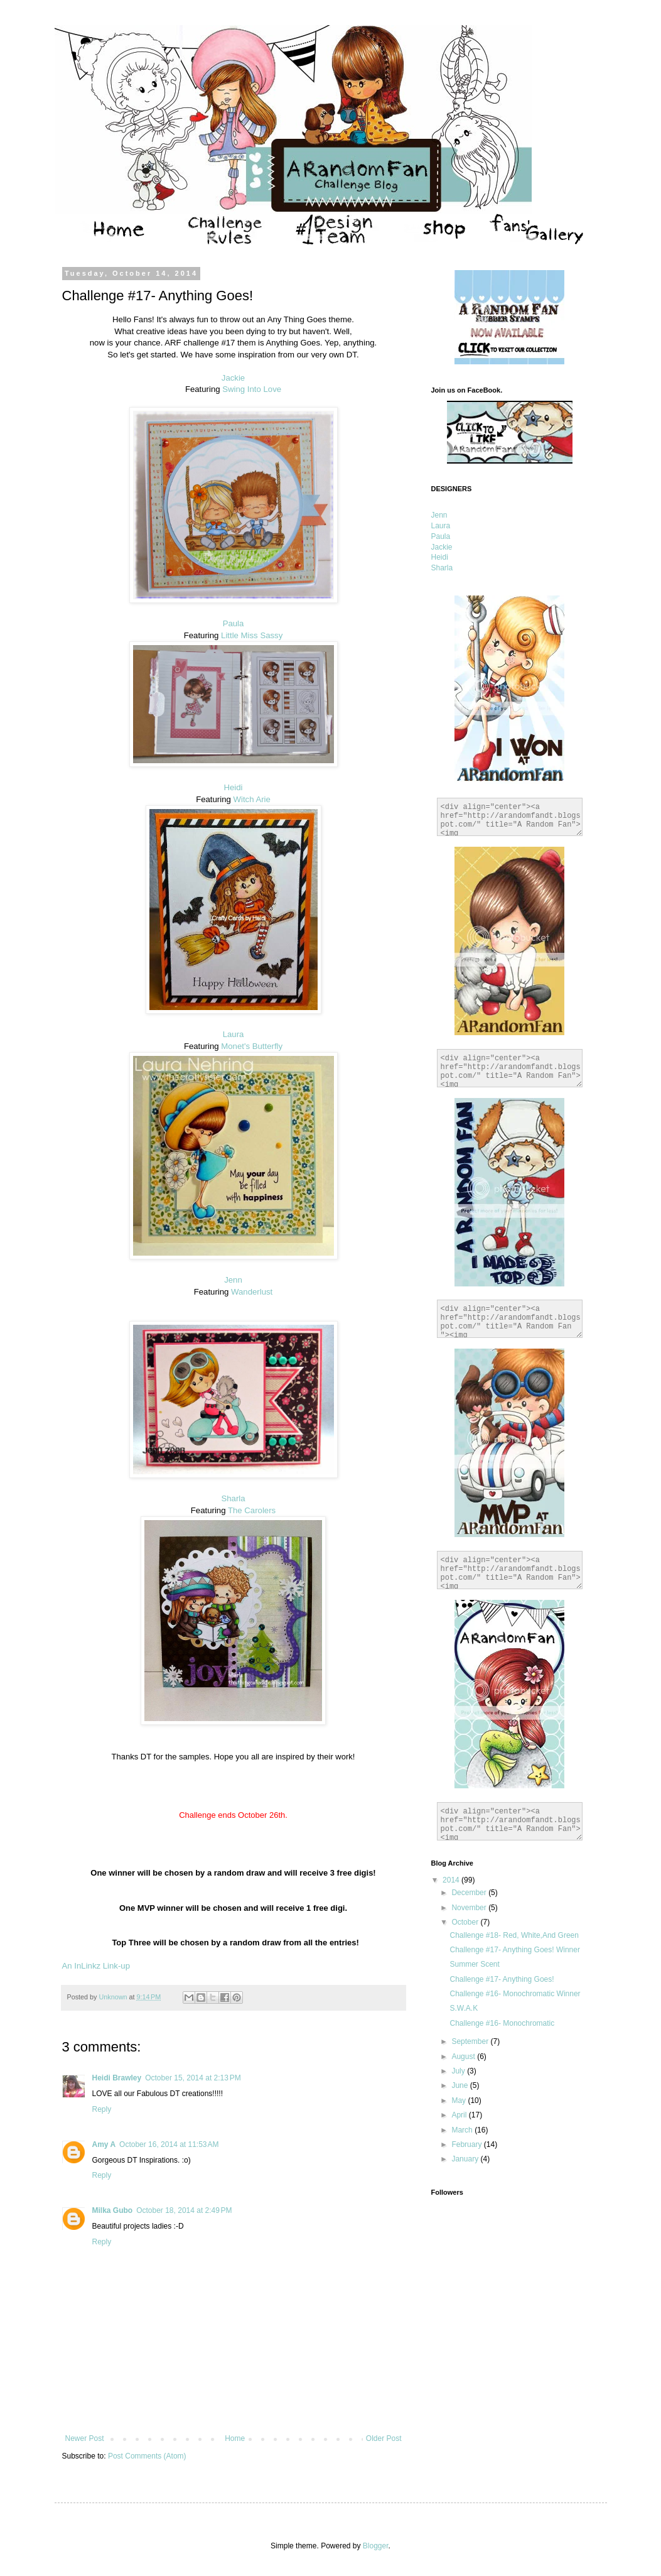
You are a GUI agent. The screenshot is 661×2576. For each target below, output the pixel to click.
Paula (233, 623)
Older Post (384, 2438)
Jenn (233, 1280)
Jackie (233, 378)
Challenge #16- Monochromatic (501, 2023)
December (469, 1892)
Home (235, 2438)
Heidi (232, 787)
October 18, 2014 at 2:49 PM (184, 2210)
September (470, 2041)
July (459, 2071)
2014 (452, 1880)
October (465, 1922)
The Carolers (252, 1510)
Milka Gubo (112, 2210)
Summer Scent (474, 1964)
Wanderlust (251, 1291)
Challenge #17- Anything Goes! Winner (514, 1949)
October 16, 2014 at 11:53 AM (168, 2144)
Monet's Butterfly (251, 1046)
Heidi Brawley (117, 2077)
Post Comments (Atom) (147, 2456)
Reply (102, 2109)
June (460, 2085)
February (467, 2144)
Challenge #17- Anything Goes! (501, 1979)
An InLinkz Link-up (96, 1965)
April (459, 2115)
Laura (233, 1034)
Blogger (376, 2545)
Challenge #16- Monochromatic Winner (514, 1993)
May (459, 2100)
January (465, 2159)
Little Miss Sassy (251, 635)
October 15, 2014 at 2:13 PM (192, 2077)
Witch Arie (252, 799)
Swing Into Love (251, 389)
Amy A (104, 2144)
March (463, 2130)
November (469, 1907)
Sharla (233, 1498)
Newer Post (84, 2438)
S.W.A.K (463, 2008)
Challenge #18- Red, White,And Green (513, 1935)
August (464, 2056)
